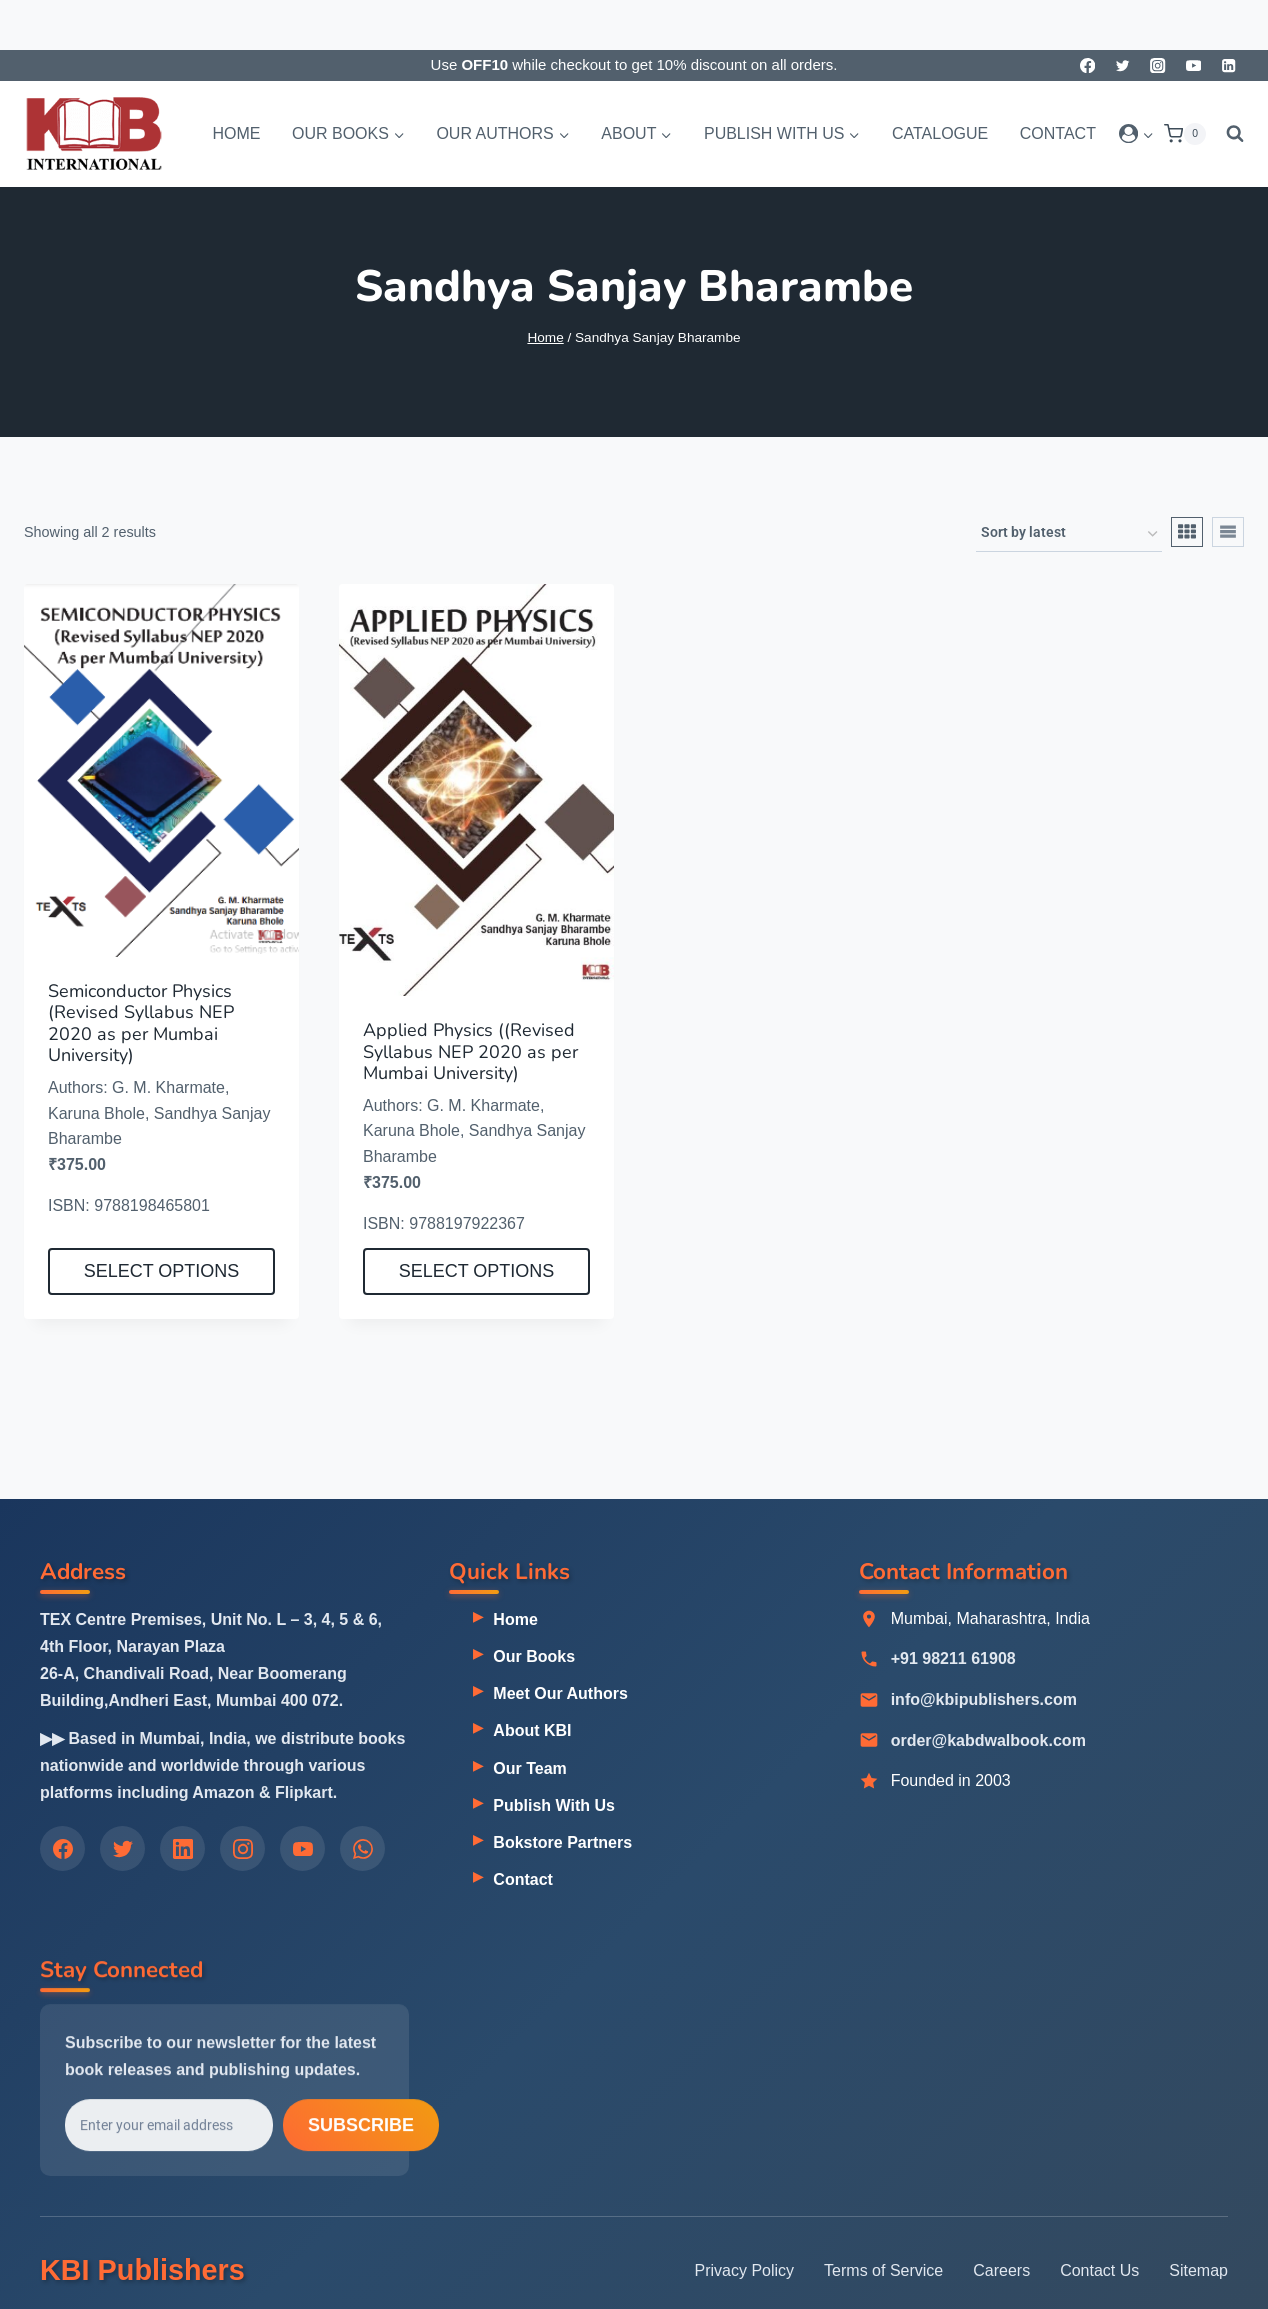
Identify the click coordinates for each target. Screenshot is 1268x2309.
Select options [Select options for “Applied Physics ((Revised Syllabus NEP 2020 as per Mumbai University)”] (477, 1271)
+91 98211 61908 (953, 1660)
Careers (1001, 2270)
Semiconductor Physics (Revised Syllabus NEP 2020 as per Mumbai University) (141, 1023)
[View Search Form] (1230, 134)
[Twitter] (1122, 65)
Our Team (530, 1768)
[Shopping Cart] (1185, 134)
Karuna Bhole (96, 1113)
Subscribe (361, 2129)
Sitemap (1198, 2270)
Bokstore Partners (562, 1843)
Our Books (534, 1657)
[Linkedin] (1228, 65)
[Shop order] (1069, 534)
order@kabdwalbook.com (988, 1742)
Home (236, 133)
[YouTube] (1193, 65)
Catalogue (940, 133)
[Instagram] (1158, 65)
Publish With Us (554, 1805)
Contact (1058, 133)
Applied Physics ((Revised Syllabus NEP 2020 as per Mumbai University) (470, 1051)
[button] (1147, 133)
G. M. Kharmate (168, 1087)
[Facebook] (1087, 65)
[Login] (1136, 134)
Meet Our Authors (560, 1694)
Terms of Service (883, 2270)
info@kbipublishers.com (984, 1701)
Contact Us (1099, 2270)
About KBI (532, 1731)
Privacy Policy (745, 2270)
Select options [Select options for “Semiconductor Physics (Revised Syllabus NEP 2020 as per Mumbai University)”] (162, 1271)
